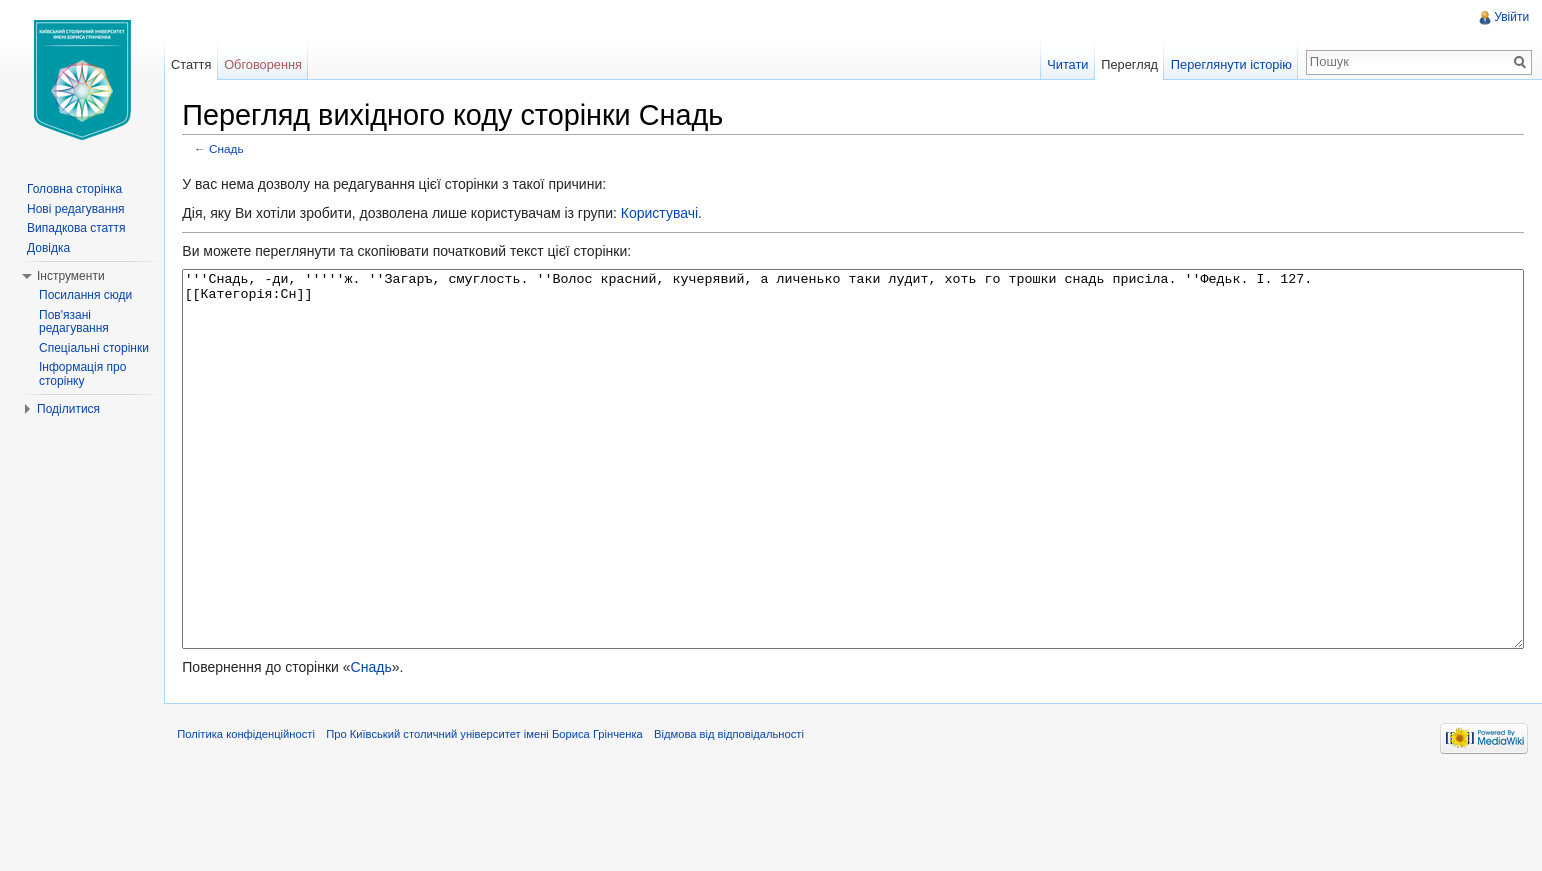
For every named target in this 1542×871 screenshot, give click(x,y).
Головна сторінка (74, 189)
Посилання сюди (85, 295)
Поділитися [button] (68, 409)
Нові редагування (76, 209)
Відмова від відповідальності (748, 825)
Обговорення (276, 64)
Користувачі (677, 217)
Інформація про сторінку (82, 374)
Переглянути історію (1225, 64)
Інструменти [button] (71, 276)
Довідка (48, 248)
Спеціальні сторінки (94, 348)
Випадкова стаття (76, 228)
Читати (1061, 64)
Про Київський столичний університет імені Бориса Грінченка (503, 825)
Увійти (1508, 17)
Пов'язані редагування (74, 322)
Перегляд (1123, 64)
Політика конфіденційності (265, 825)
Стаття (203, 64)
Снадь (245, 152)
